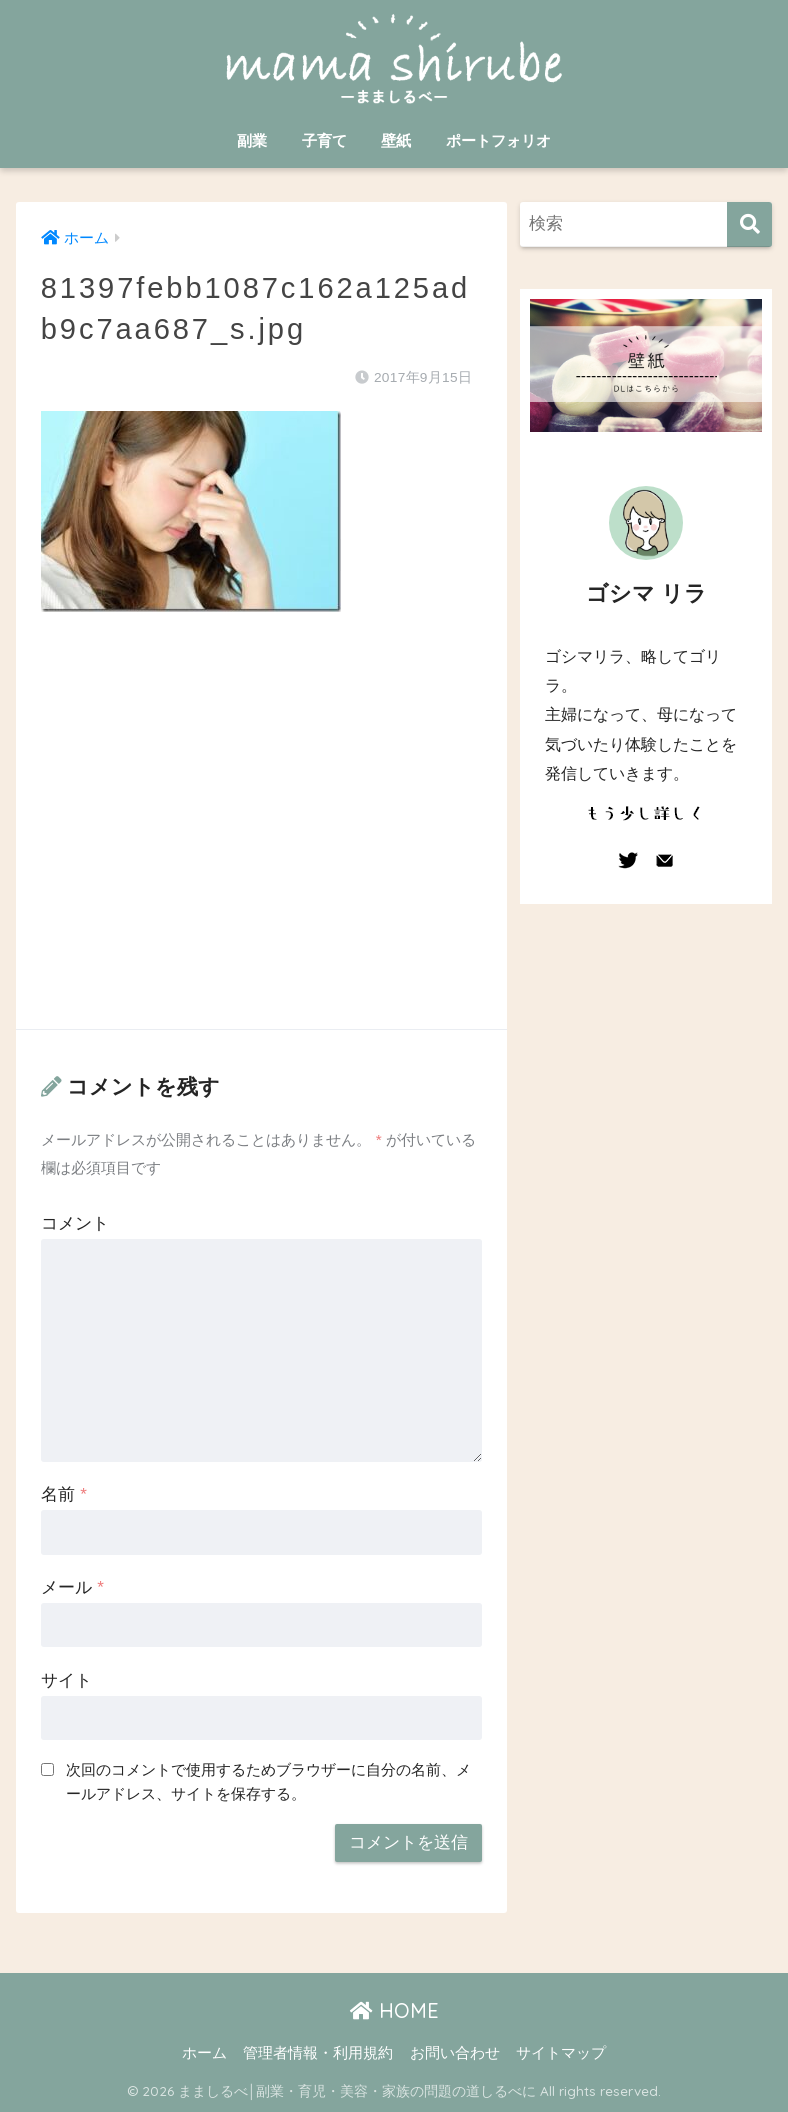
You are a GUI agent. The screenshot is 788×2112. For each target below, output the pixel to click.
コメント (75, 1223)
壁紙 (396, 140)
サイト (66, 1680)
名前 (63, 1494)
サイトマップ (561, 2053)
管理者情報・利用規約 (318, 2053)
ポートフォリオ (498, 140)
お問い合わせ (455, 2053)
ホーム (204, 2053)
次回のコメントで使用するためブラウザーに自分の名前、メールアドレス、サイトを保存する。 (268, 1782)
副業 (252, 140)
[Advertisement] (261, 841)
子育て (324, 140)
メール (72, 1587)
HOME (394, 2010)
